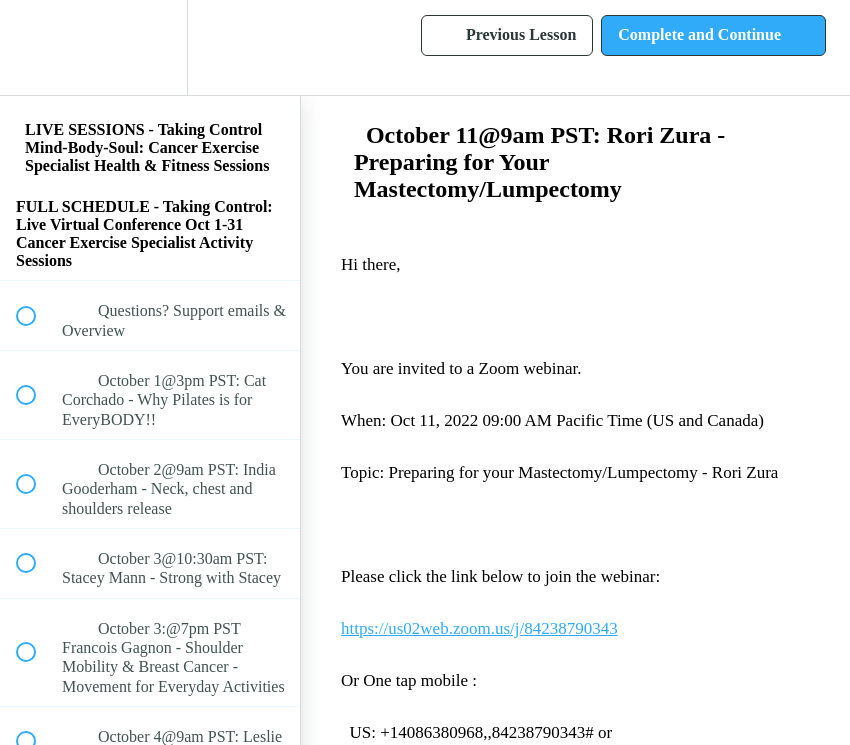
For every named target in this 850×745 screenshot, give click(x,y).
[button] (37, 47)
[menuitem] (150, 47)
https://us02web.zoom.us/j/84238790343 (479, 628)
